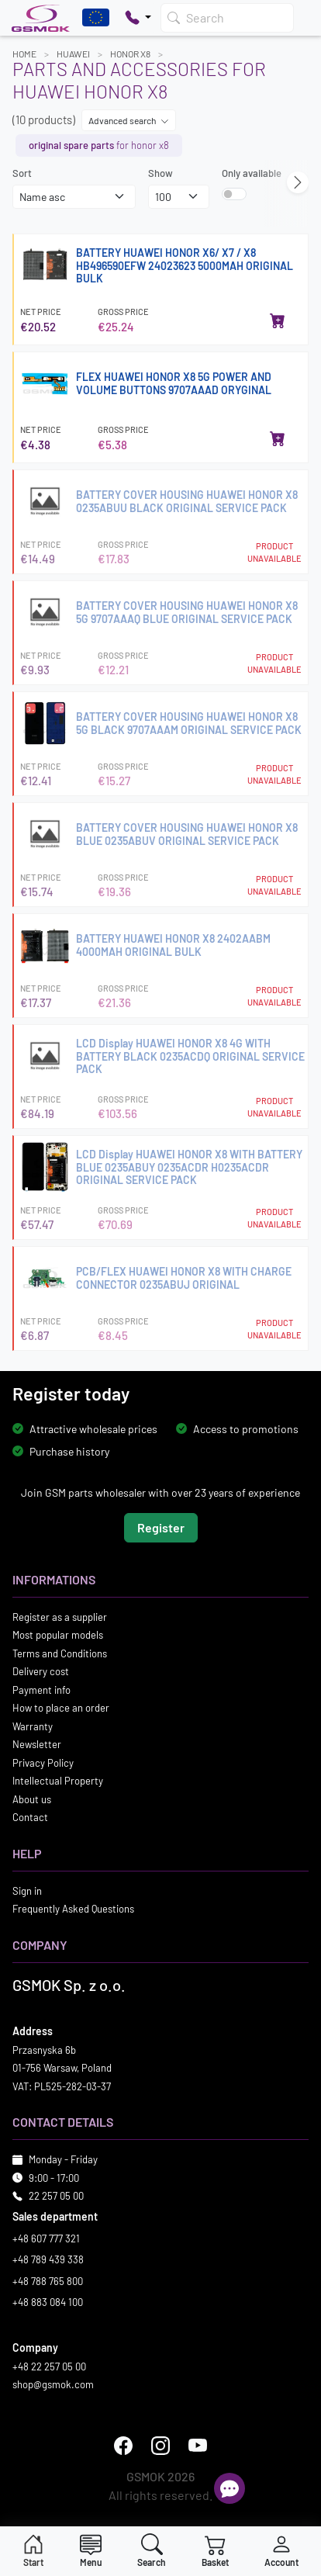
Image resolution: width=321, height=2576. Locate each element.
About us (31, 1799)
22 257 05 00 (56, 2196)
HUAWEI (73, 53)
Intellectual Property (57, 1780)
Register (161, 1527)
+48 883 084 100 (47, 2302)
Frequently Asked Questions (73, 1909)
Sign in (27, 1891)
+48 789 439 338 (48, 2259)
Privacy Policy (43, 1763)
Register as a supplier (59, 1617)
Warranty (32, 1726)
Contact (30, 1817)
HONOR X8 (130, 53)
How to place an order (60, 1708)
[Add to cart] (278, 320)
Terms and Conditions (59, 1653)
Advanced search (128, 120)
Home (24, 53)
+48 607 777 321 (46, 2238)
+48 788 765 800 (47, 2281)
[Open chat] (229, 2488)
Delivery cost (40, 1671)
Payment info (41, 1690)
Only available (251, 173)
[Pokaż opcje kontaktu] (138, 18)
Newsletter (36, 1744)
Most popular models (57, 1635)
